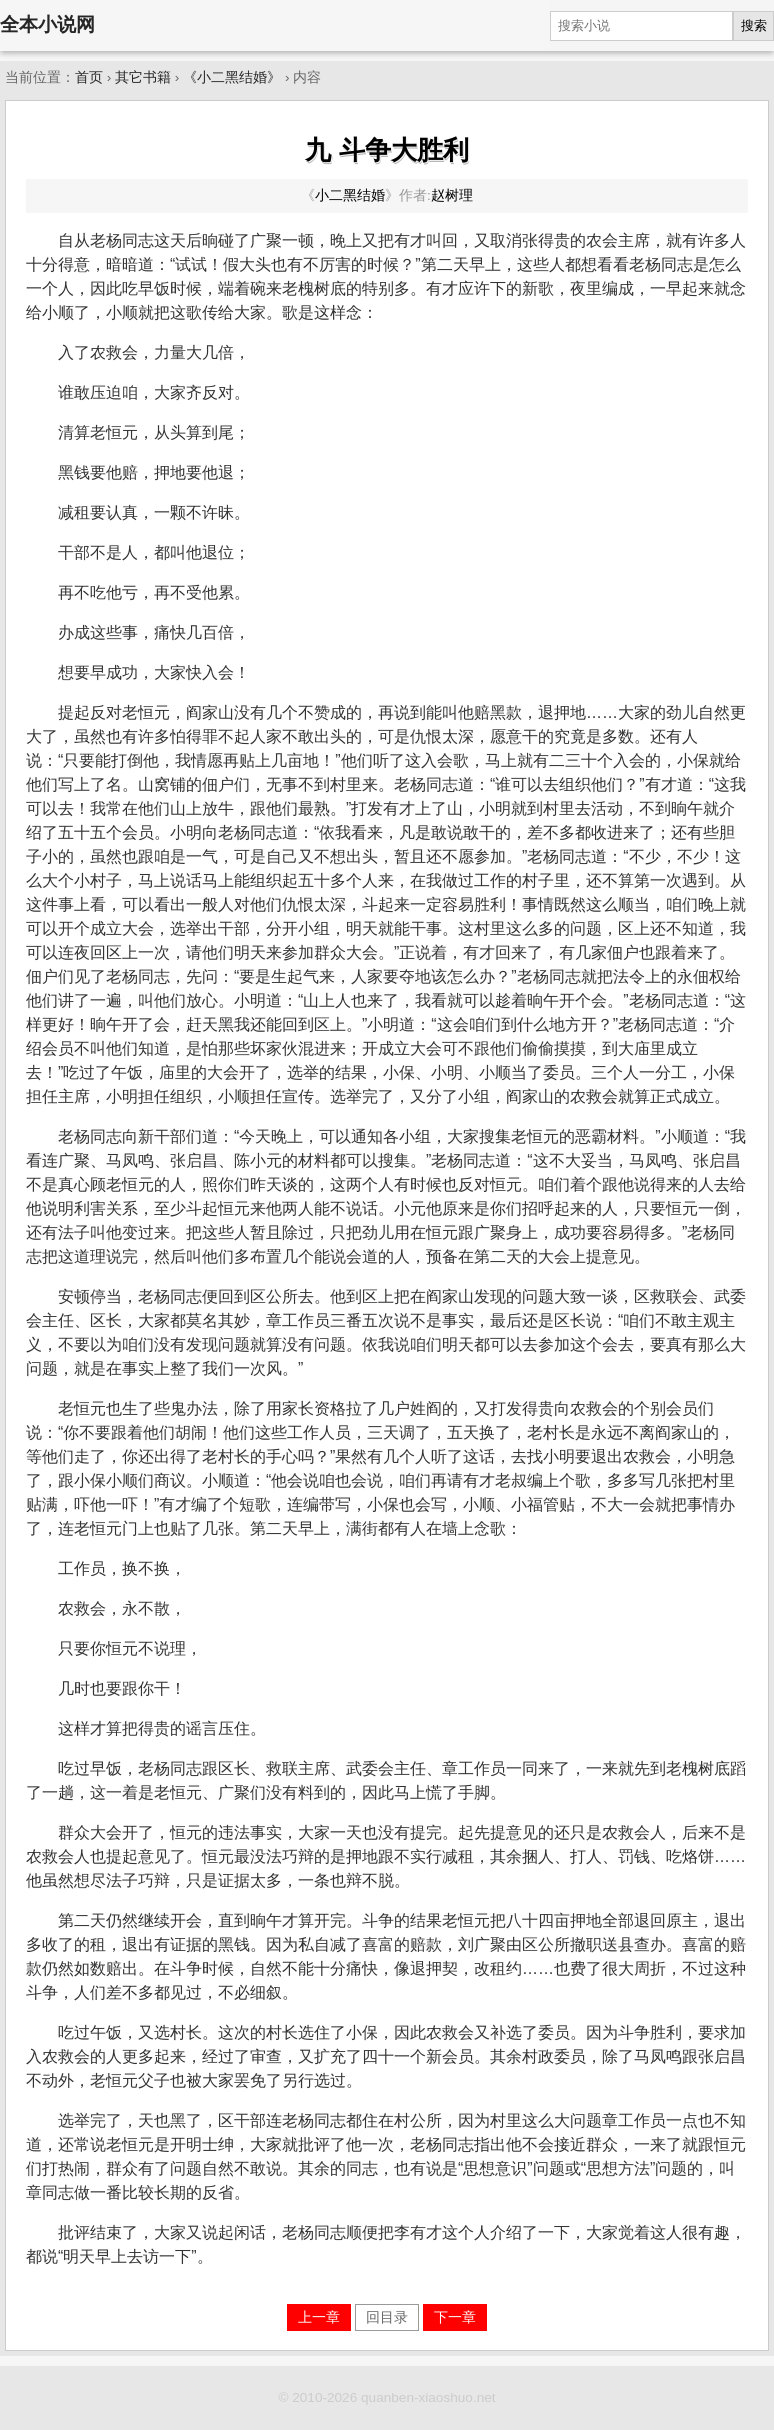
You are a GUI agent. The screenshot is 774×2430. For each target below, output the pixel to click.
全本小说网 (47, 24)
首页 (89, 77)
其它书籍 (143, 77)
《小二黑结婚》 (232, 77)
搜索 (754, 25)
